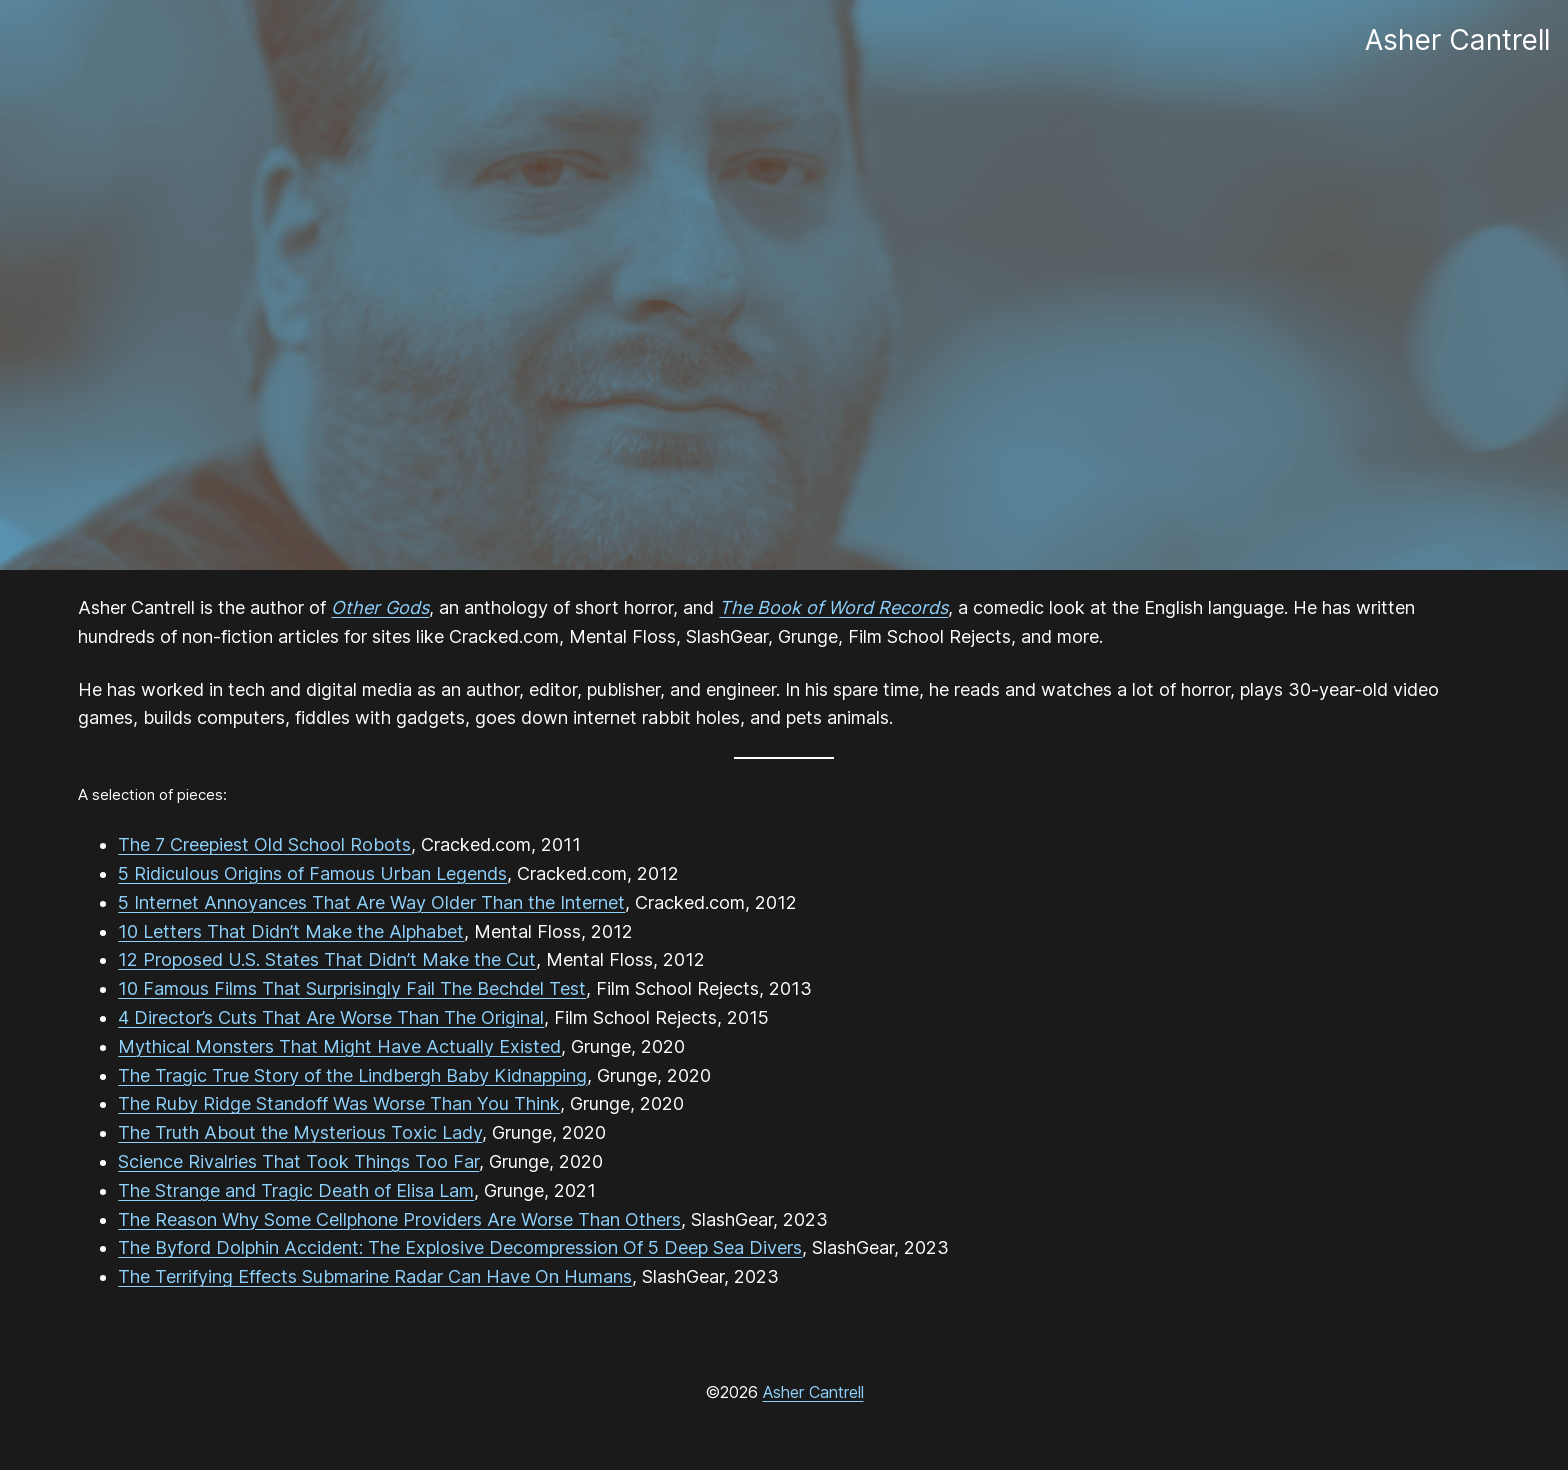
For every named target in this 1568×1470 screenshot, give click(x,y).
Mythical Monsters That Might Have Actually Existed (339, 1046)
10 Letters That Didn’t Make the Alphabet (291, 931)
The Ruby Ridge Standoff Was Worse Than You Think (339, 1103)
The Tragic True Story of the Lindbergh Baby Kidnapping (352, 1075)
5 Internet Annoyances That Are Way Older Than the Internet (371, 902)
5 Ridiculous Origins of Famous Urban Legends (312, 873)
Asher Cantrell (813, 1392)
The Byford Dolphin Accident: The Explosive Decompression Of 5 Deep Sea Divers (460, 1247)
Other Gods (380, 607)
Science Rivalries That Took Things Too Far (298, 1161)
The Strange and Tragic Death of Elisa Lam (296, 1190)
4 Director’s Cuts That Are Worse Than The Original (331, 1017)
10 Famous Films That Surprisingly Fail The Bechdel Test (352, 988)
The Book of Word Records (833, 607)
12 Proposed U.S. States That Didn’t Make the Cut (327, 959)
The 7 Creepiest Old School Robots (264, 844)
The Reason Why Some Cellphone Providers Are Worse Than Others (399, 1219)
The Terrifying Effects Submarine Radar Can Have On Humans (375, 1276)
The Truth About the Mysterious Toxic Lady (300, 1132)
